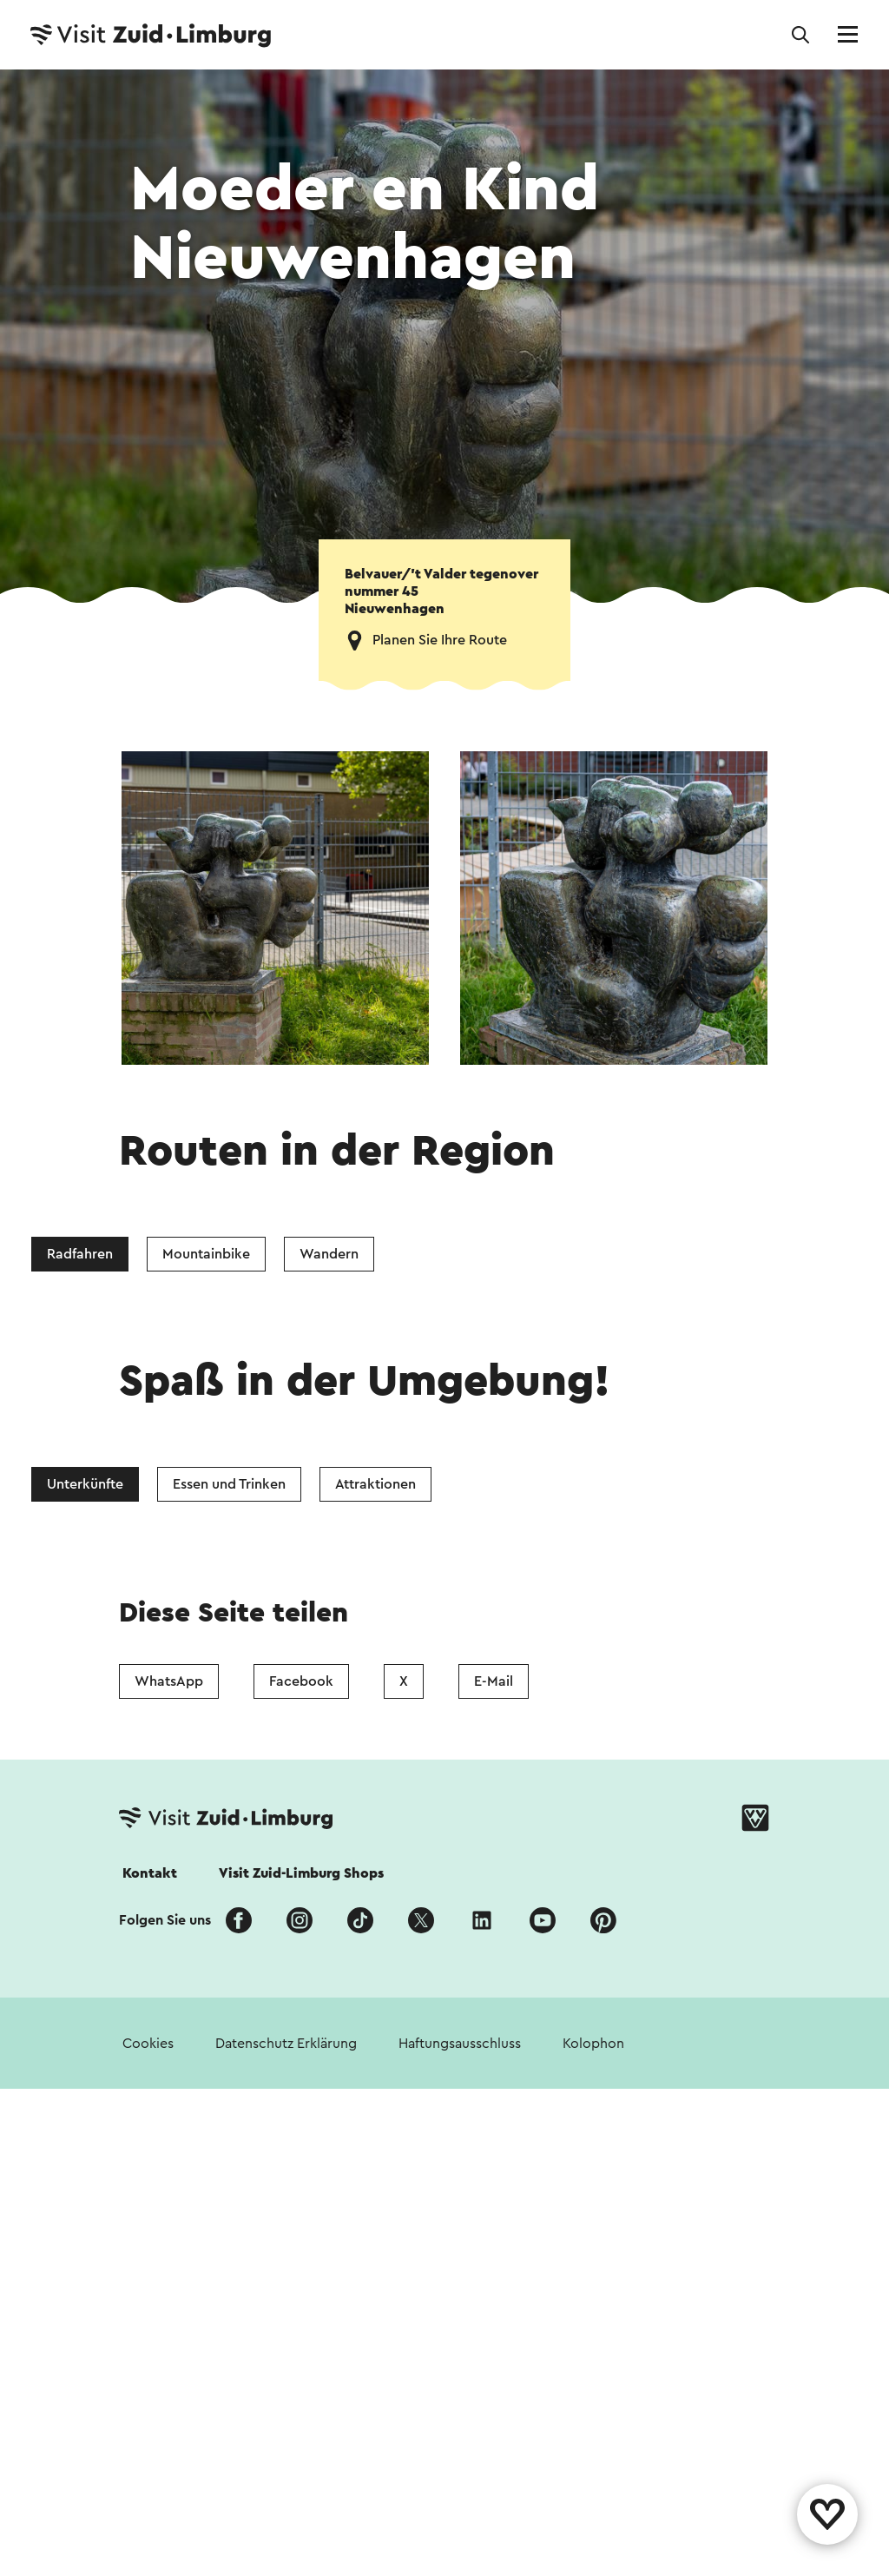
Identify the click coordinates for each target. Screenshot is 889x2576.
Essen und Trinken (229, 1484)
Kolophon (593, 2044)
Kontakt (149, 1873)
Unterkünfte (85, 1484)
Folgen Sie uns (165, 1920)
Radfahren (80, 1254)
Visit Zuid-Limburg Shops (301, 1873)
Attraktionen (375, 1484)
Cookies (148, 2044)
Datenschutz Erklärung (286, 2044)
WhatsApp (169, 1681)
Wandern (329, 1254)
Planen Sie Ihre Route (439, 640)
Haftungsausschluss (459, 2044)
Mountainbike (206, 1254)
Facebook (301, 1681)
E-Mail (493, 1681)
